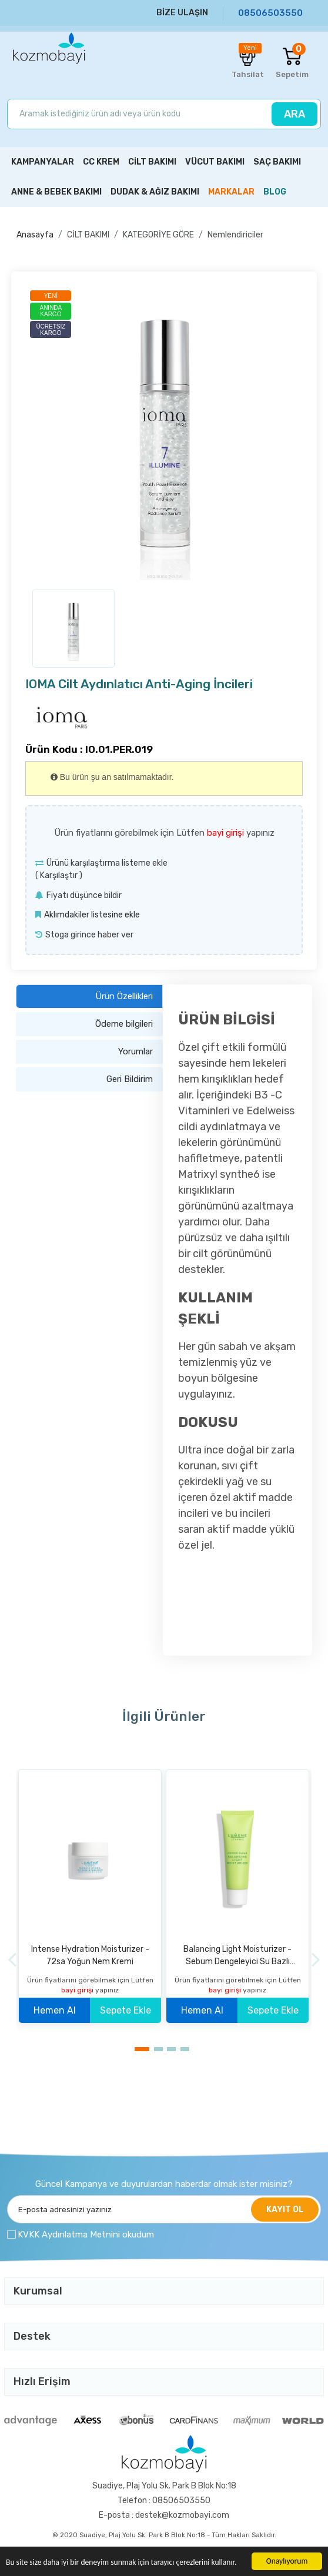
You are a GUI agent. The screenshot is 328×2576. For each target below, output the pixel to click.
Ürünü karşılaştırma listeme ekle (107, 863)
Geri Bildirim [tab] (129, 1079)
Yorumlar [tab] (135, 1051)
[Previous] (12, 1959)
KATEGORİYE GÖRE (158, 235)
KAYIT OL (285, 2210)
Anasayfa (34, 235)
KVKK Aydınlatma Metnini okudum (86, 2234)
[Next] (316, 1959)
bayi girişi (226, 833)
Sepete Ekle (125, 2010)
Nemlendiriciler (235, 235)
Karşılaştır (59, 875)
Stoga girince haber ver (89, 935)
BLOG (274, 192)
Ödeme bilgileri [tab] (124, 1024)
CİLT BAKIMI (88, 235)
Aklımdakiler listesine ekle (92, 915)
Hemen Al (55, 2010)
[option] (164, 433)
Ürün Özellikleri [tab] (124, 996)
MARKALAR (231, 192)
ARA (294, 114)
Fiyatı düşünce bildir (84, 895)
